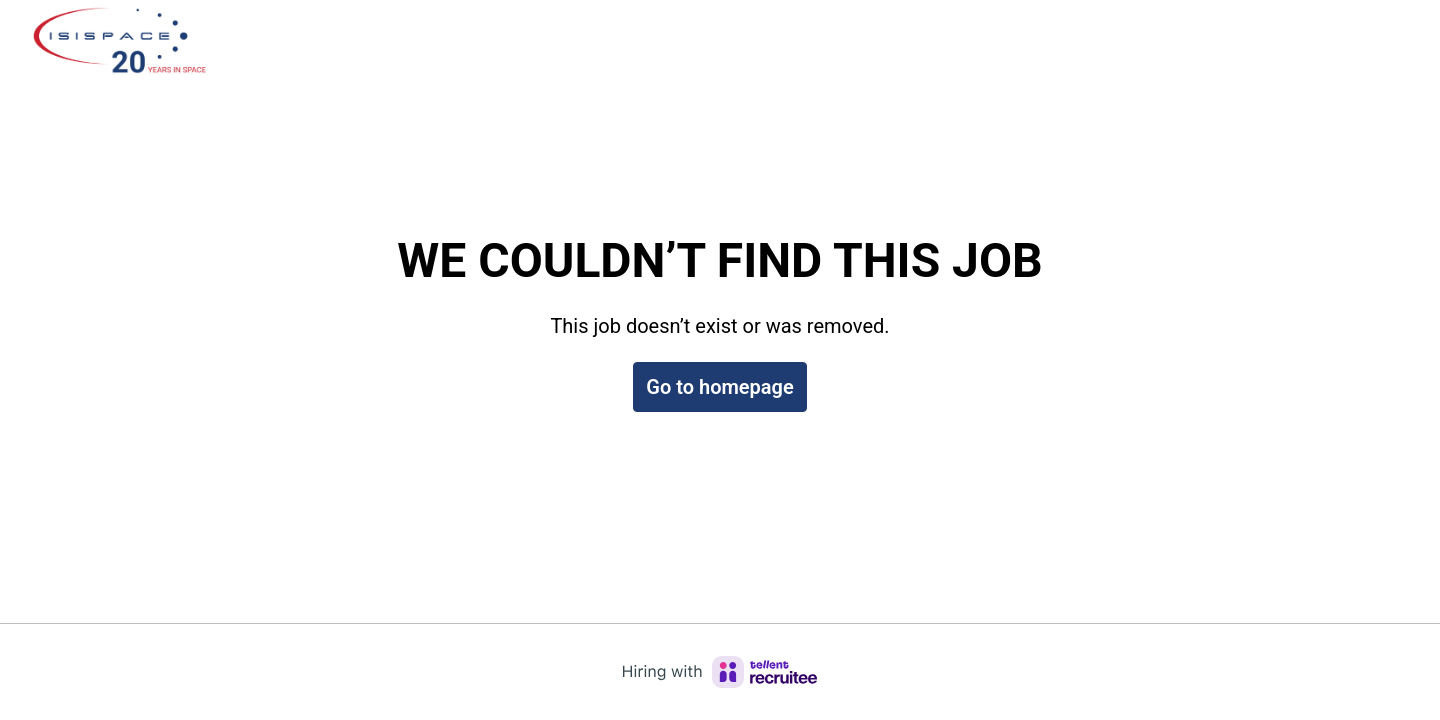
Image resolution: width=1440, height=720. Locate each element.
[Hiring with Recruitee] (720, 672)
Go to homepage (719, 387)
